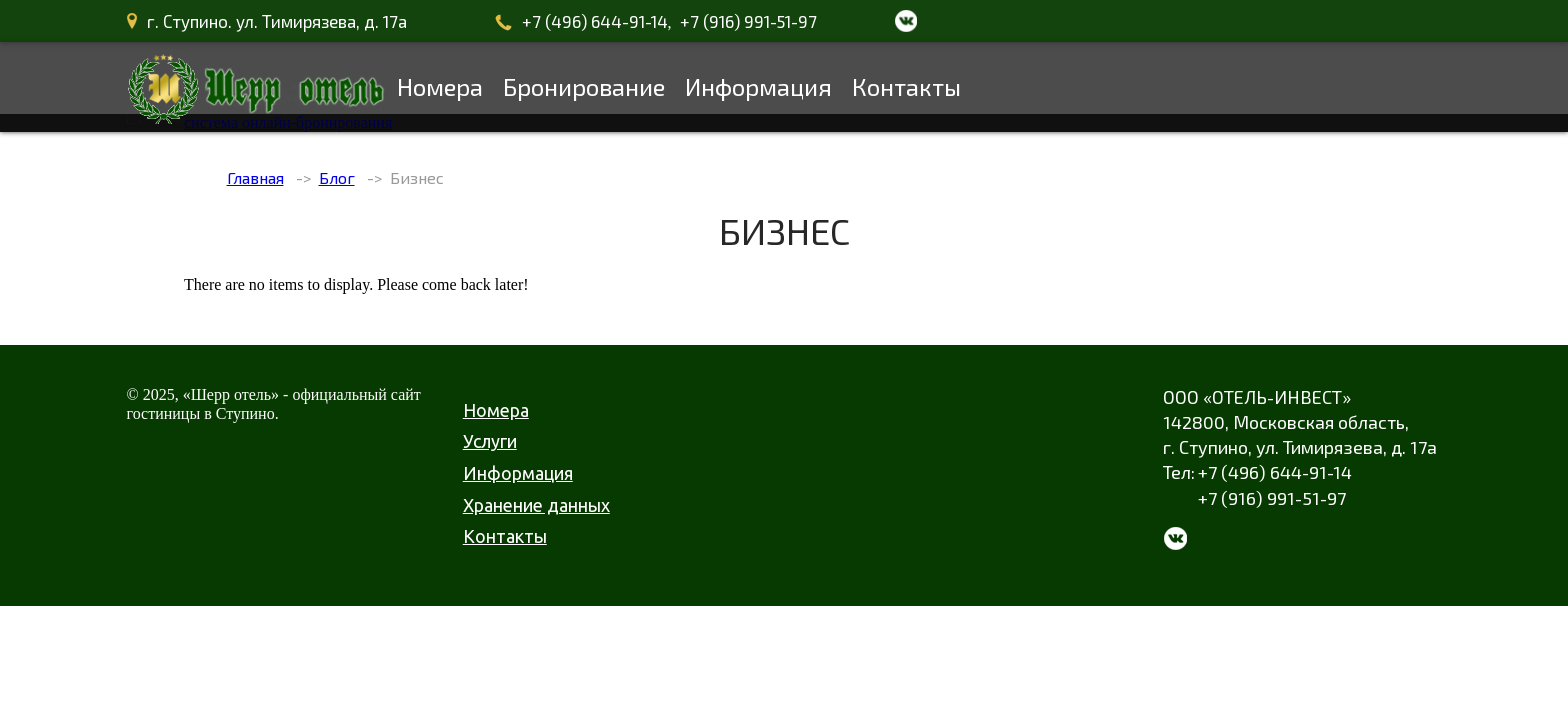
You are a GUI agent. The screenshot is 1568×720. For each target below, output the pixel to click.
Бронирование (584, 86)
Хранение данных (536, 505)
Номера (440, 86)
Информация (758, 86)
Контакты (906, 86)
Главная (255, 177)
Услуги (490, 441)
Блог (337, 177)
